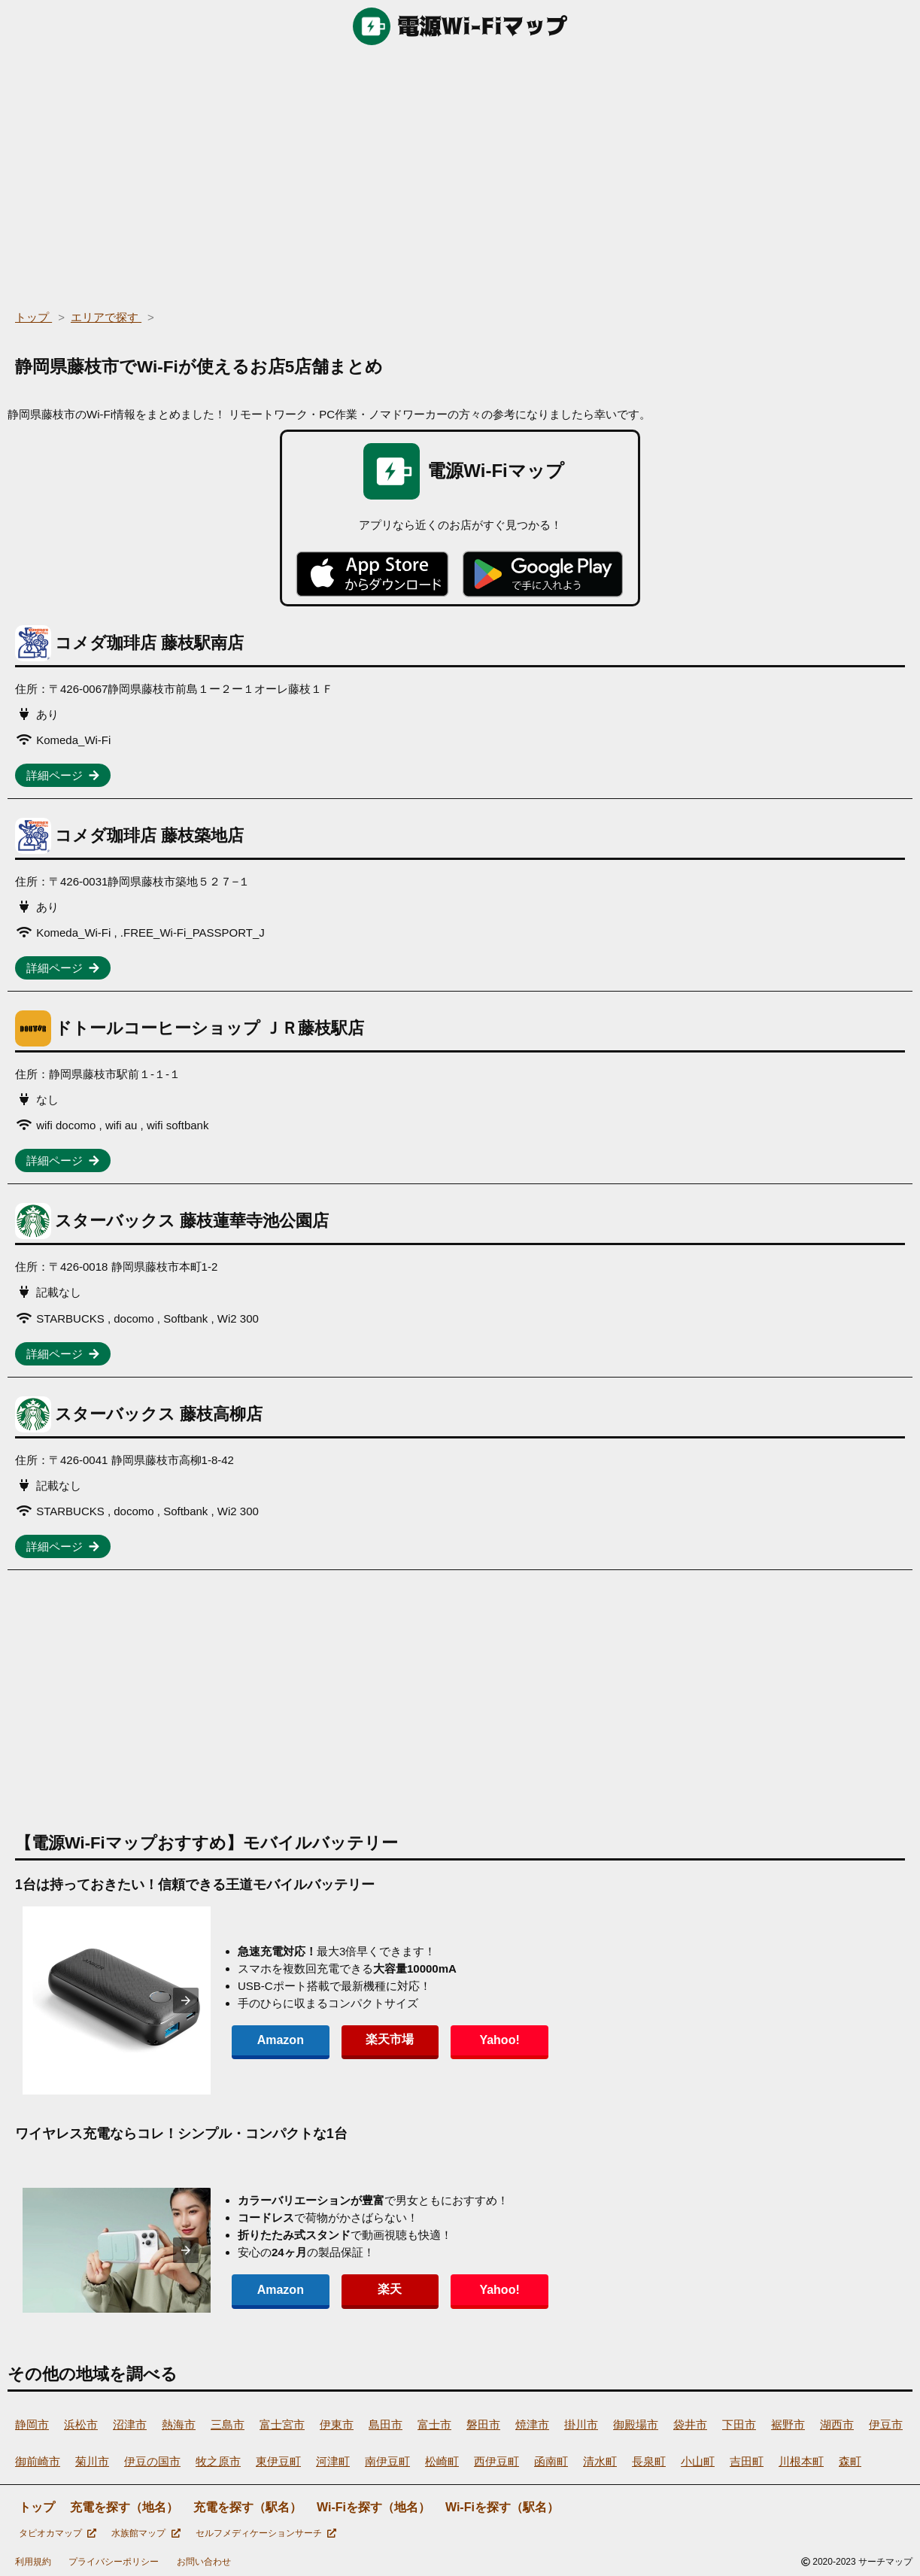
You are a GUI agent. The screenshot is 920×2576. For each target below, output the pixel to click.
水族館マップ (145, 2533)
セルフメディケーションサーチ (266, 2533)
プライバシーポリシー (113, 2561)
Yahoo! (481, 2040)
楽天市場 (379, 2039)
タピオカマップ (57, 2533)
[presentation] (186, 2000)
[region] (460, 173)
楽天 (379, 2289)
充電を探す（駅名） (247, 2507)
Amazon (277, 2040)
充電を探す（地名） (124, 2507)
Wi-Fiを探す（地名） (373, 2507)
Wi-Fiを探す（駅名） (502, 2507)
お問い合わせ (204, 2561)
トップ (37, 2507)
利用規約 (33, 2561)
